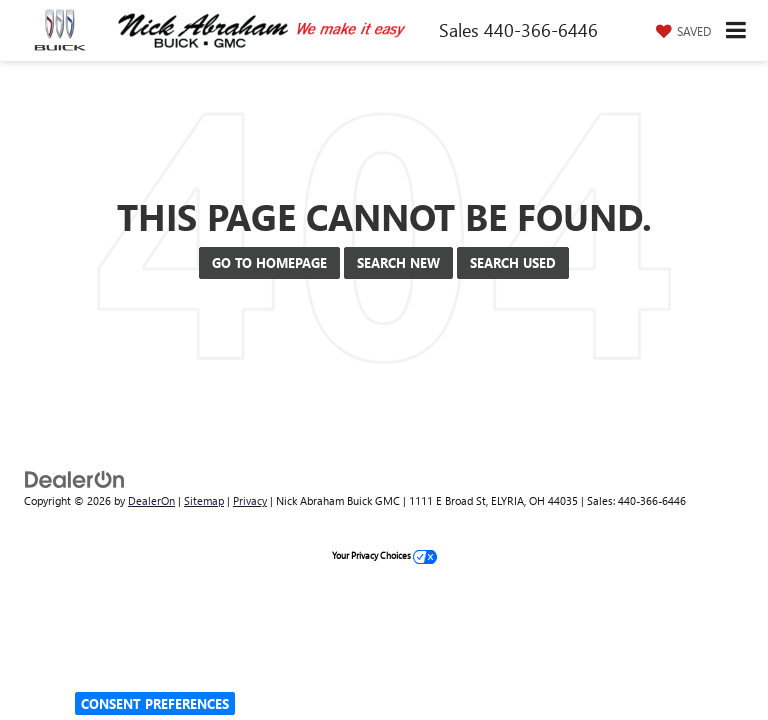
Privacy (250, 500)
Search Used (513, 262)
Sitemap (204, 500)
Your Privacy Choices (384, 555)
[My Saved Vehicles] (681, 31)
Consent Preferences (155, 703)
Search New (398, 262)
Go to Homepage (269, 262)
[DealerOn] (75, 477)
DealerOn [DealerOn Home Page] (151, 500)
